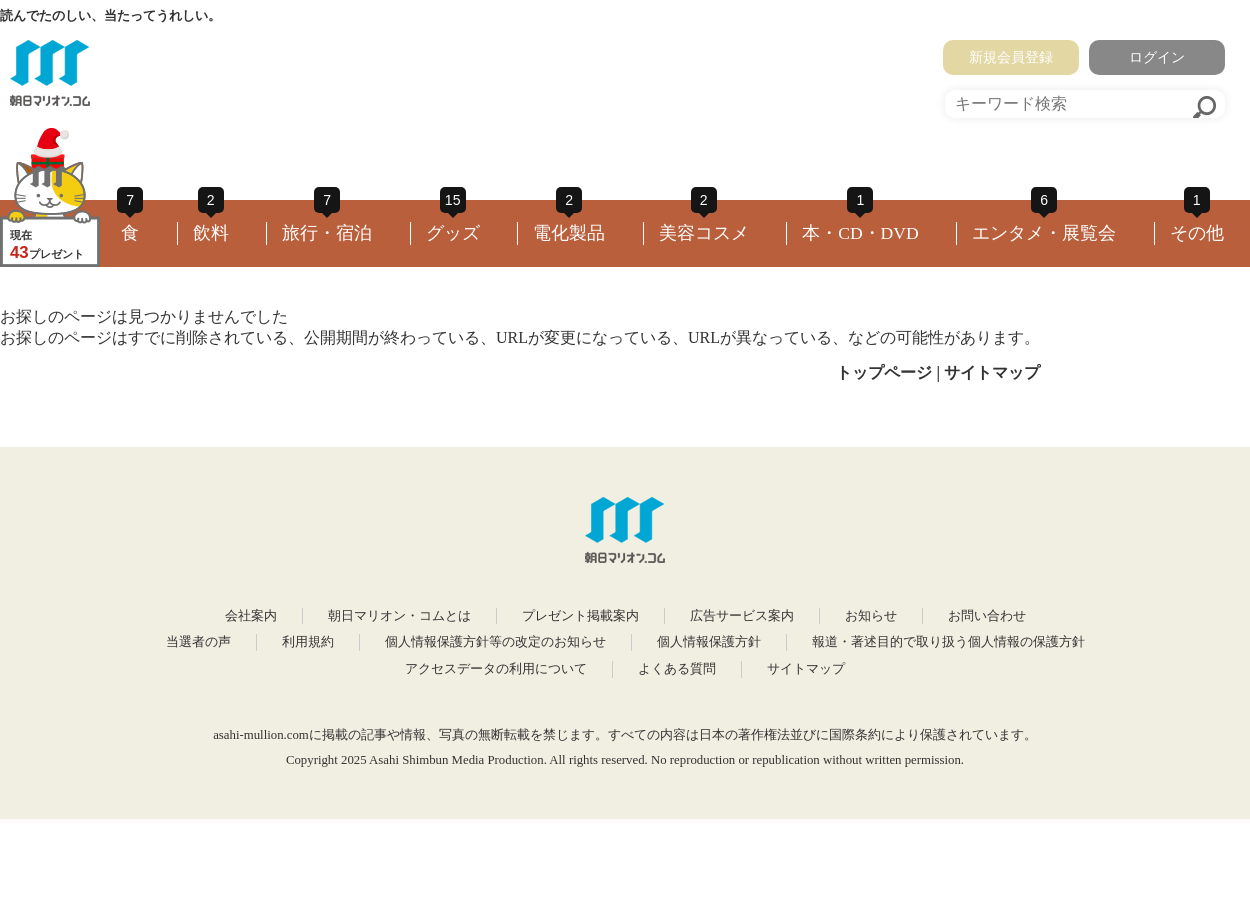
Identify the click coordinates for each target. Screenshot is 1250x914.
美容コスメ (704, 233)
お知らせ (871, 616)
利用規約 (308, 642)
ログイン (1157, 57)
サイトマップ (992, 372)
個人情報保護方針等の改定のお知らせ (495, 642)
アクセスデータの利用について (496, 669)
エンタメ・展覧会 (1044, 233)
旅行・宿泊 (327, 233)
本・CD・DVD (860, 233)
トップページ (884, 372)
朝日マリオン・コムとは (399, 616)
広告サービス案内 (742, 616)
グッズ (453, 233)
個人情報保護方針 (709, 642)
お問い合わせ (987, 616)
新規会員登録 (1011, 57)
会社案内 (251, 616)
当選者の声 (198, 642)
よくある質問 (677, 669)
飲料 (211, 233)
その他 (1197, 233)
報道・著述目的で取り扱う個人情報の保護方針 (948, 642)
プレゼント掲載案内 (580, 616)
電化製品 (569, 233)
